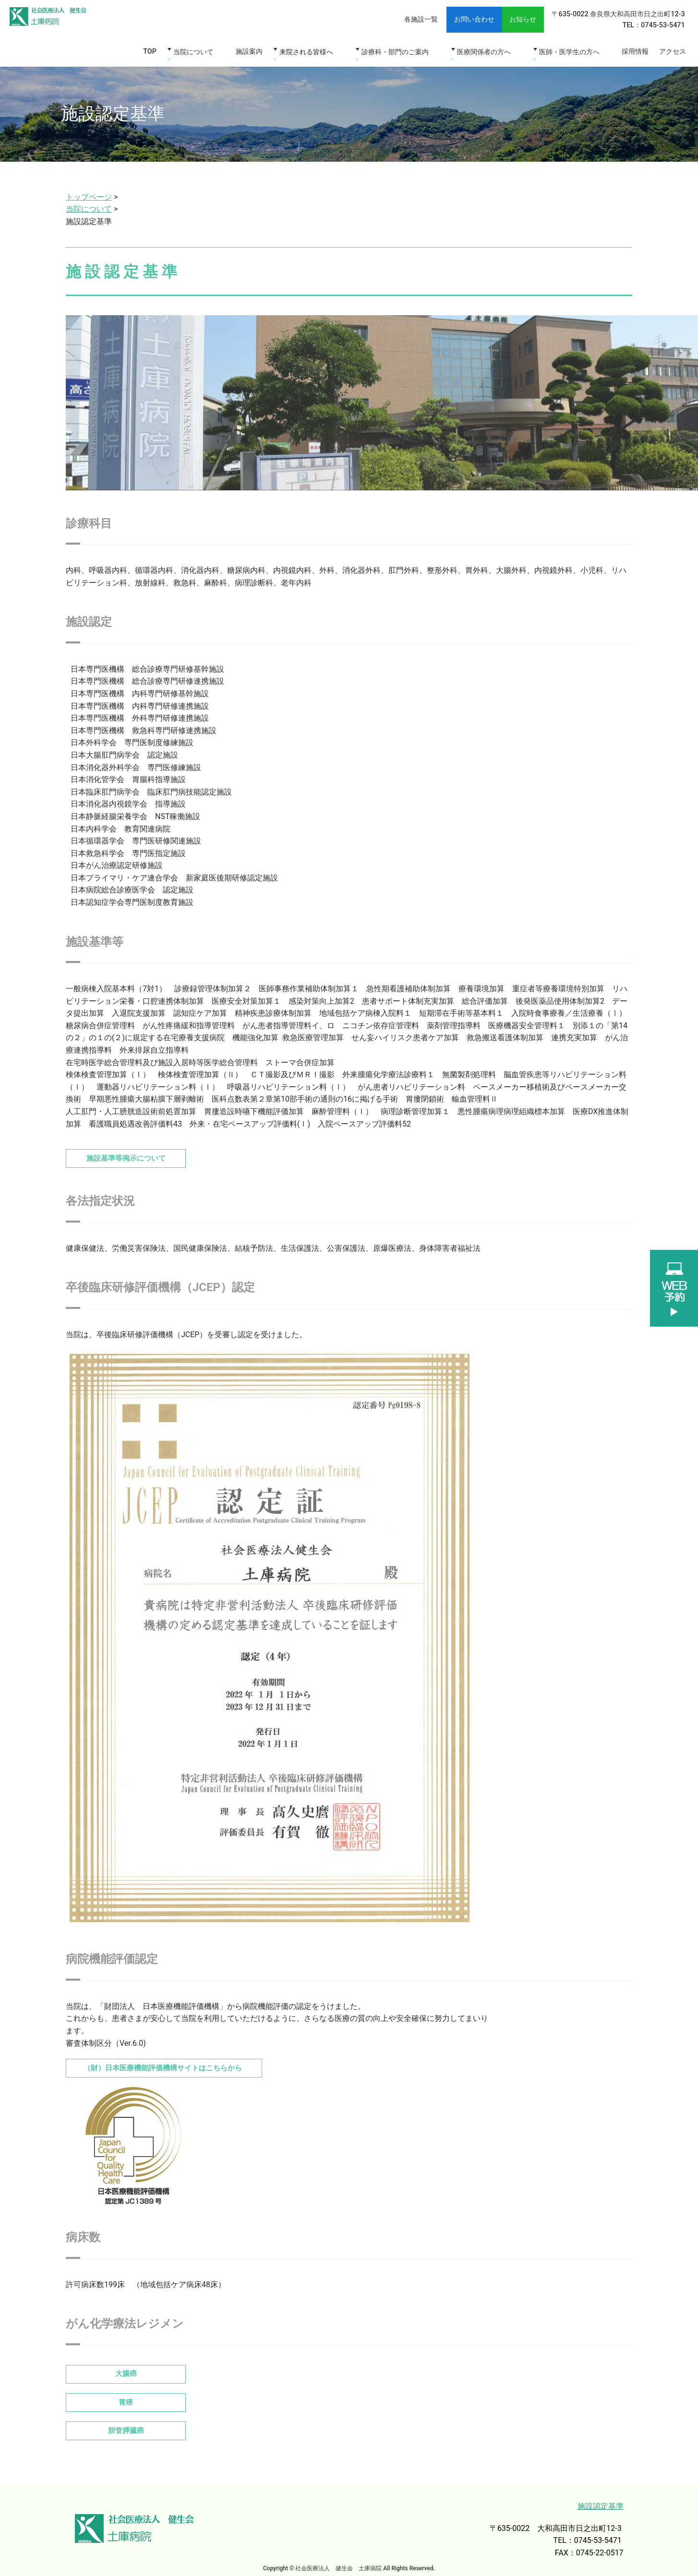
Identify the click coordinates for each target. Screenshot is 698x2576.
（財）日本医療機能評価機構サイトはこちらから (173, 2062)
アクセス (670, 50)
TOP (169, 50)
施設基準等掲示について (130, 1153)
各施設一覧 (396, 18)
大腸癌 (125, 2367)
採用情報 (630, 50)
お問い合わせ (454, 18)
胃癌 (125, 2395)
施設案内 (263, 50)
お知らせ (500, 18)
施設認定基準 (601, 2497)
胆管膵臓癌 (126, 2422)
